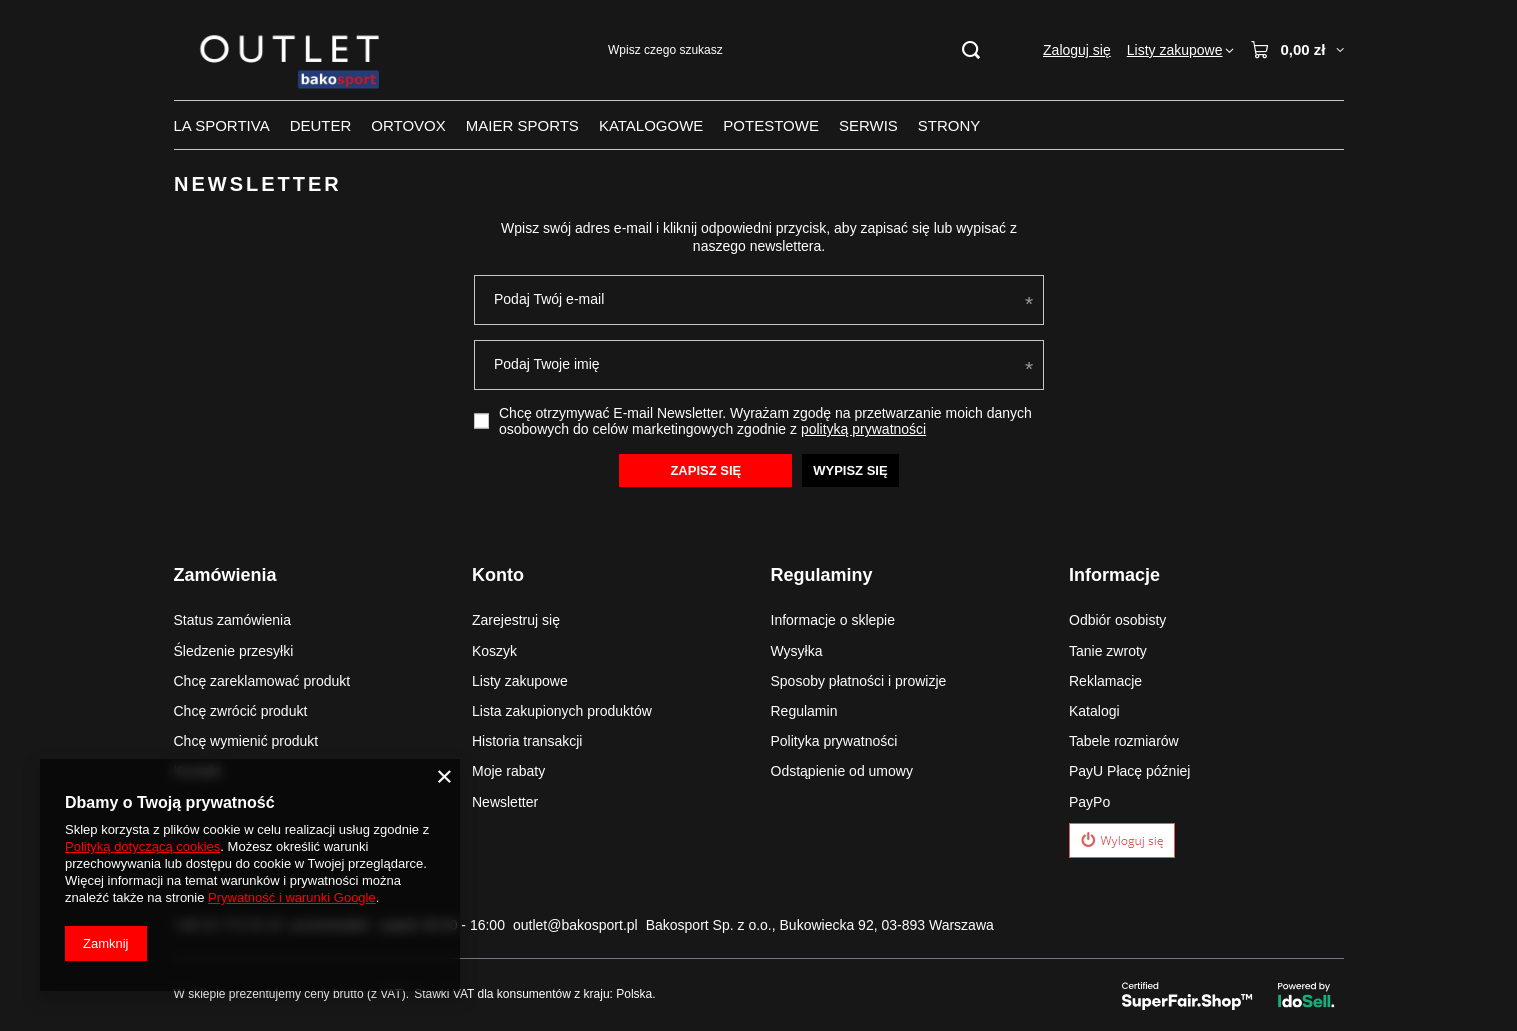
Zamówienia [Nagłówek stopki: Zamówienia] (225, 575)
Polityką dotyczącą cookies (142, 846)
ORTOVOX (408, 125)
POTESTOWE (771, 125)
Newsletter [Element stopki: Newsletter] (505, 802)
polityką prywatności (862, 429)
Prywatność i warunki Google (292, 897)
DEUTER (321, 125)
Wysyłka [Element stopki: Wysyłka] (797, 651)
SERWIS (868, 125)
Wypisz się (850, 469)
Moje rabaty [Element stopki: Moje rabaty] (508, 771)
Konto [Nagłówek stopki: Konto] (498, 575)
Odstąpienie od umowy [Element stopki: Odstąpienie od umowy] (842, 771)
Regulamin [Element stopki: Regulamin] (804, 711)
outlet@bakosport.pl (575, 925)
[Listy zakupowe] (1181, 50)
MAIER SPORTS (522, 125)
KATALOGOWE (651, 125)
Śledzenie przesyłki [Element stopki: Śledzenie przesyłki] (234, 651)
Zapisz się (705, 469)
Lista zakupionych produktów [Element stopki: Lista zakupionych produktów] (562, 711)
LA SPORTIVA (222, 125)
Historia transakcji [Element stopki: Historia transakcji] (527, 741)
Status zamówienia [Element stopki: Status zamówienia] (233, 620)
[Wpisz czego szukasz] (793, 50)
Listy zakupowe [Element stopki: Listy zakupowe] (520, 681)
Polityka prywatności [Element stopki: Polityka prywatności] (834, 741)
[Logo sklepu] (293, 50)
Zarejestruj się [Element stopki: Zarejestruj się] (516, 620)
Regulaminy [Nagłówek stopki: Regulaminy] (822, 575)
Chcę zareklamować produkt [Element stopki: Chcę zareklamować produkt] (262, 681)
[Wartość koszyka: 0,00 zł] (1296, 50)
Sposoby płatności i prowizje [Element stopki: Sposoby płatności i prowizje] (859, 681)
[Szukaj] (970, 50)
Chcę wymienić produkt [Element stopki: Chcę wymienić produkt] (246, 741)
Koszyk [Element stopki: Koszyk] (494, 651)
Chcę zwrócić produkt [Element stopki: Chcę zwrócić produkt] (241, 711)
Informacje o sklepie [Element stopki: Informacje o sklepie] (833, 620)
